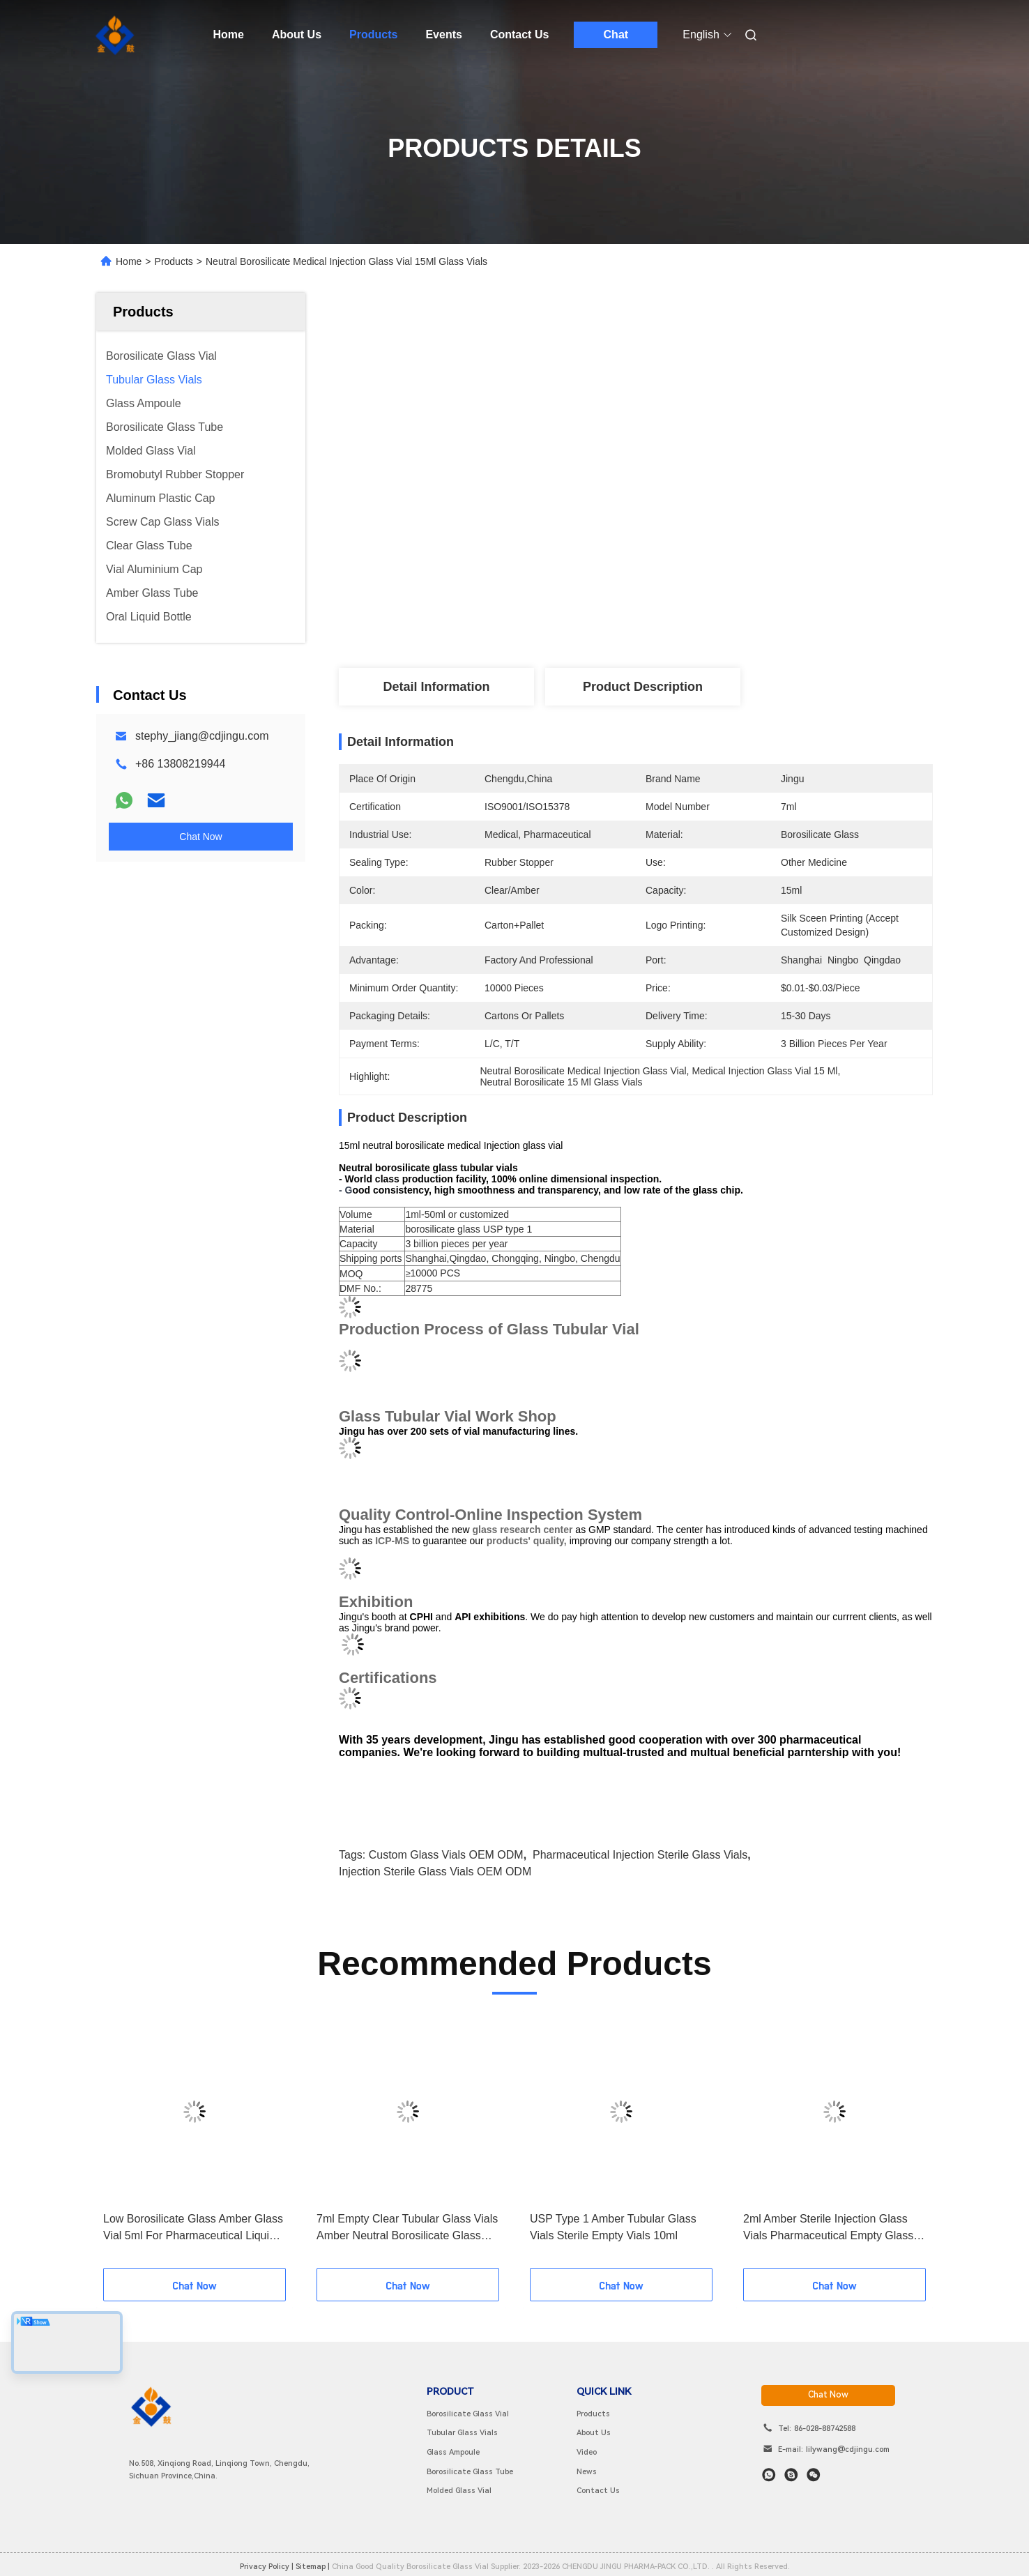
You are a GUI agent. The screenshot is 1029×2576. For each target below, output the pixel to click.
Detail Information (436, 687)
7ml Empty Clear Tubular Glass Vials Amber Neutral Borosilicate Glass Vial (407, 2228)
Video (587, 2452)
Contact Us (519, 34)
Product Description (643, 687)
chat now (828, 2395)
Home (228, 34)
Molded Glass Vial (459, 2490)
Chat (616, 34)
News (587, 2471)
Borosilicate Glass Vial (468, 2413)
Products (373, 34)
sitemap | (313, 2566)
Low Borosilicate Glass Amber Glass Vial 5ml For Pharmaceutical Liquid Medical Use (193, 2228)
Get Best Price (720, 616)
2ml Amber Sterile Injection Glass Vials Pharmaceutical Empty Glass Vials (828, 2228)
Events (443, 34)
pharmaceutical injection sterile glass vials (640, 1855)
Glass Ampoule (453, 2452)
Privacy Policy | (267, 2566)
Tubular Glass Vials (462, 2432)
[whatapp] (769, 2475)
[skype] (791, 2475)
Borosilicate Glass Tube (470, 2471)
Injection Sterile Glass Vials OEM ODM (435, 1871)
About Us (296, 34)
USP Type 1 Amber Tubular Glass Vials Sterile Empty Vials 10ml (613, 2227)
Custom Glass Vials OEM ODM (446, 1855)
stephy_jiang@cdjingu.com (201, 736)
